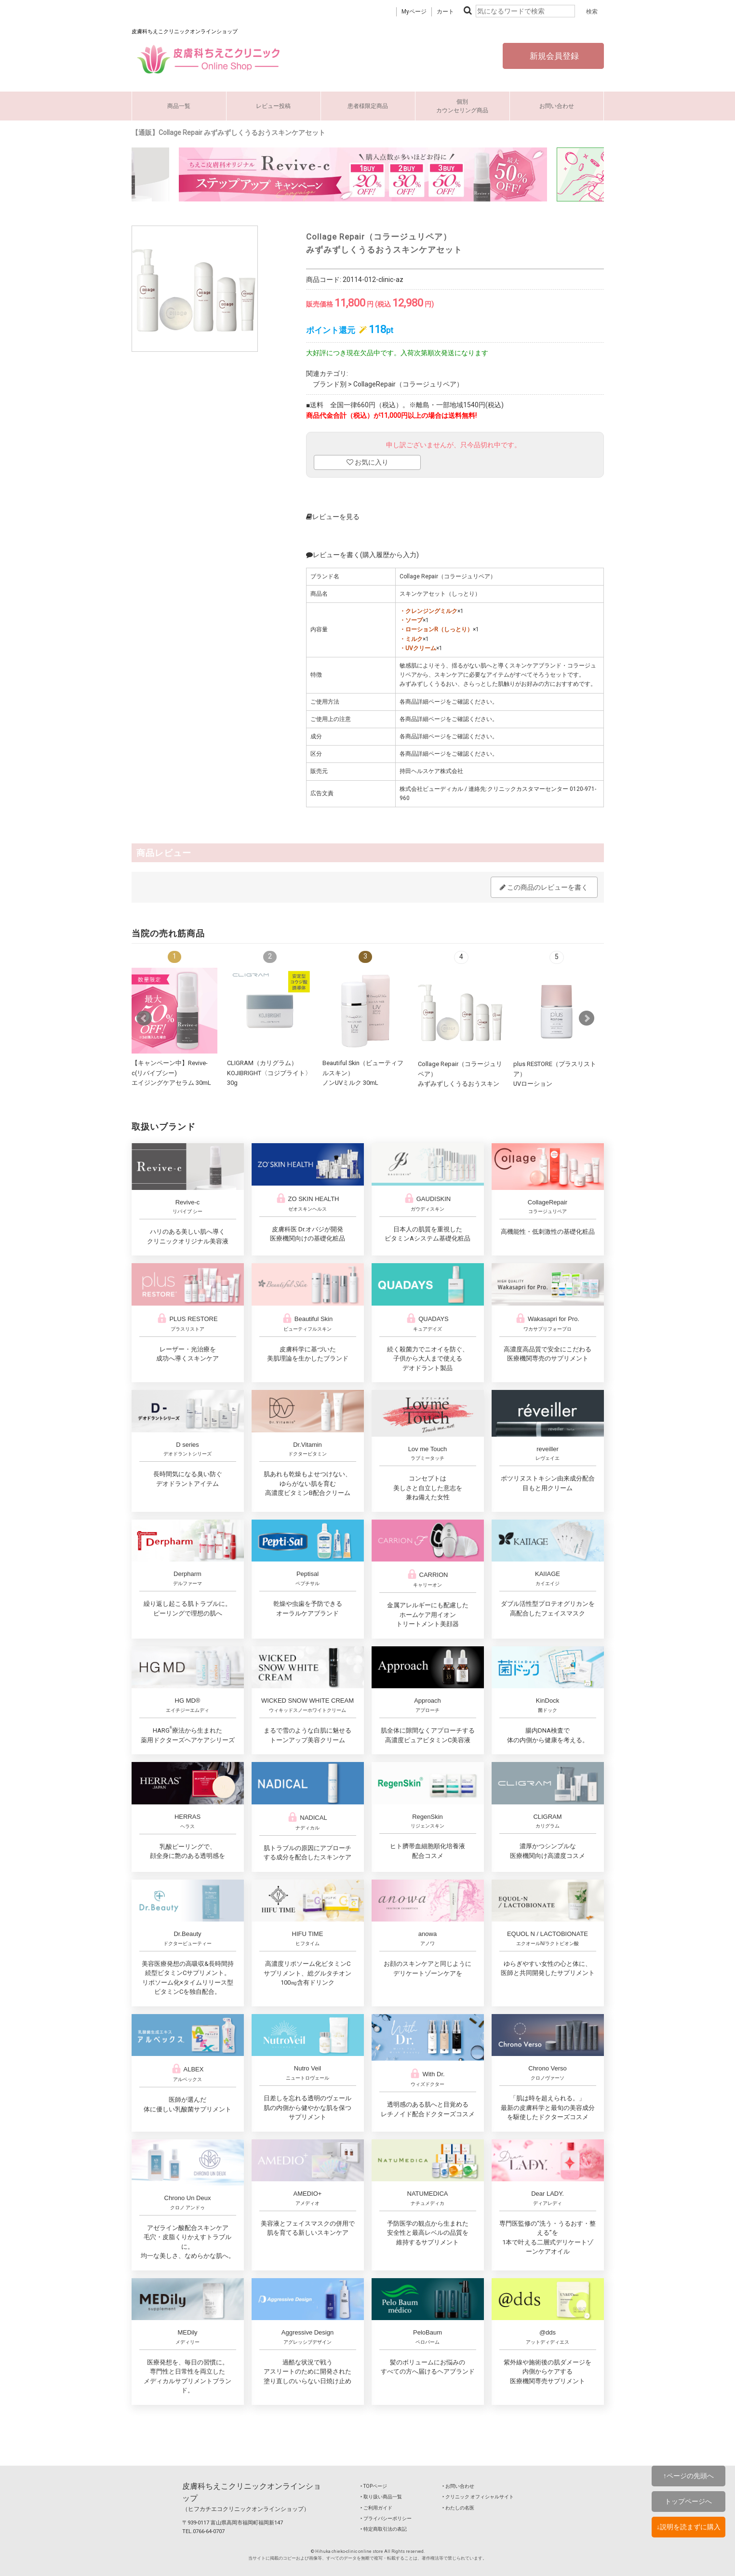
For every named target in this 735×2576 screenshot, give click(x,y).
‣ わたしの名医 (458, 2507)
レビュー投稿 (273, 106)
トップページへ (688, 2501)
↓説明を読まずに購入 (688, 2527)
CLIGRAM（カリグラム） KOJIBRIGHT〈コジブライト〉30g (269, 1072)
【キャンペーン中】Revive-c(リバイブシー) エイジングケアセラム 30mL (171, 1072)
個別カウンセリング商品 (462, 106)
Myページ (414, 11)
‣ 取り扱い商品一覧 (381, 2496)
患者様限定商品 (367, 106)
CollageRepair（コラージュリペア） (408, 384)
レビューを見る (333, 517)
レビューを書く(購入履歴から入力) (362, 555)
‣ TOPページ (374, 2486)
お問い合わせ (556, 106)
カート (445, 11)
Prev (144, 1018)
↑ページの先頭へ (688, 2476)
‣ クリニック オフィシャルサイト (478, 2496)
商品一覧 (178, 106)
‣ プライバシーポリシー (386, 2518)
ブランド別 (330, 384)
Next (586, 1018)
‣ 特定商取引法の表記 (384, 2529)
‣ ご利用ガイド (376, 2507)
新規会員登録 (553, 56)
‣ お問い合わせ (458, 2486)
